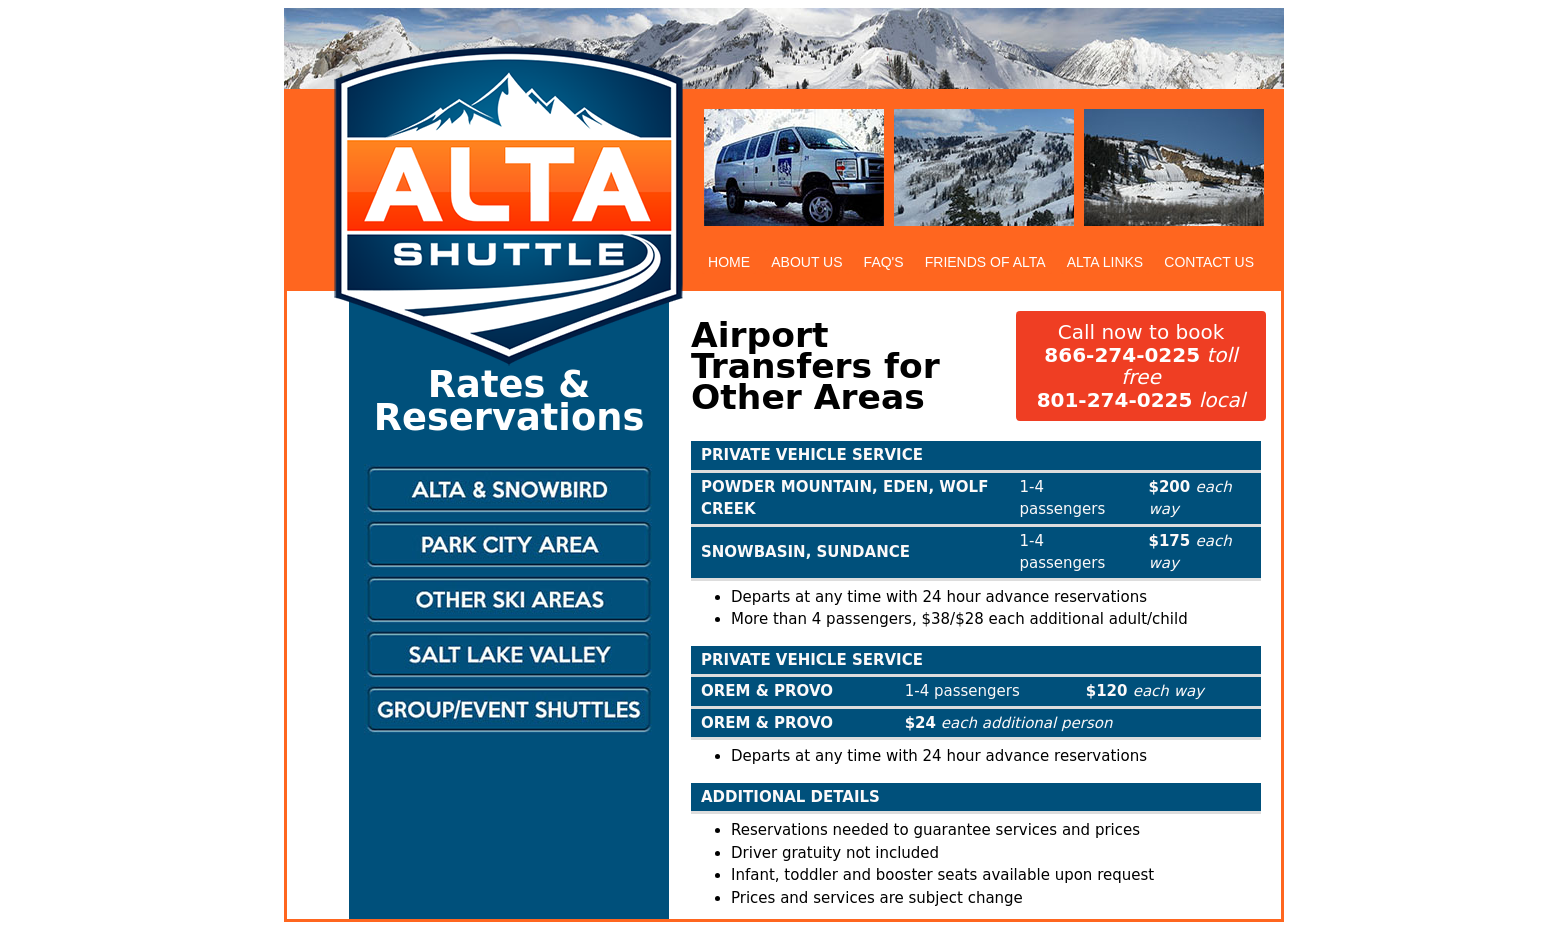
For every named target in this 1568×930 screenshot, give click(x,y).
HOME (729, 262)
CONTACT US (1209, 262)
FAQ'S (884, 262)
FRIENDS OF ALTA (985, 262)
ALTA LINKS (1105, 262)
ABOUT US (806, 262)
